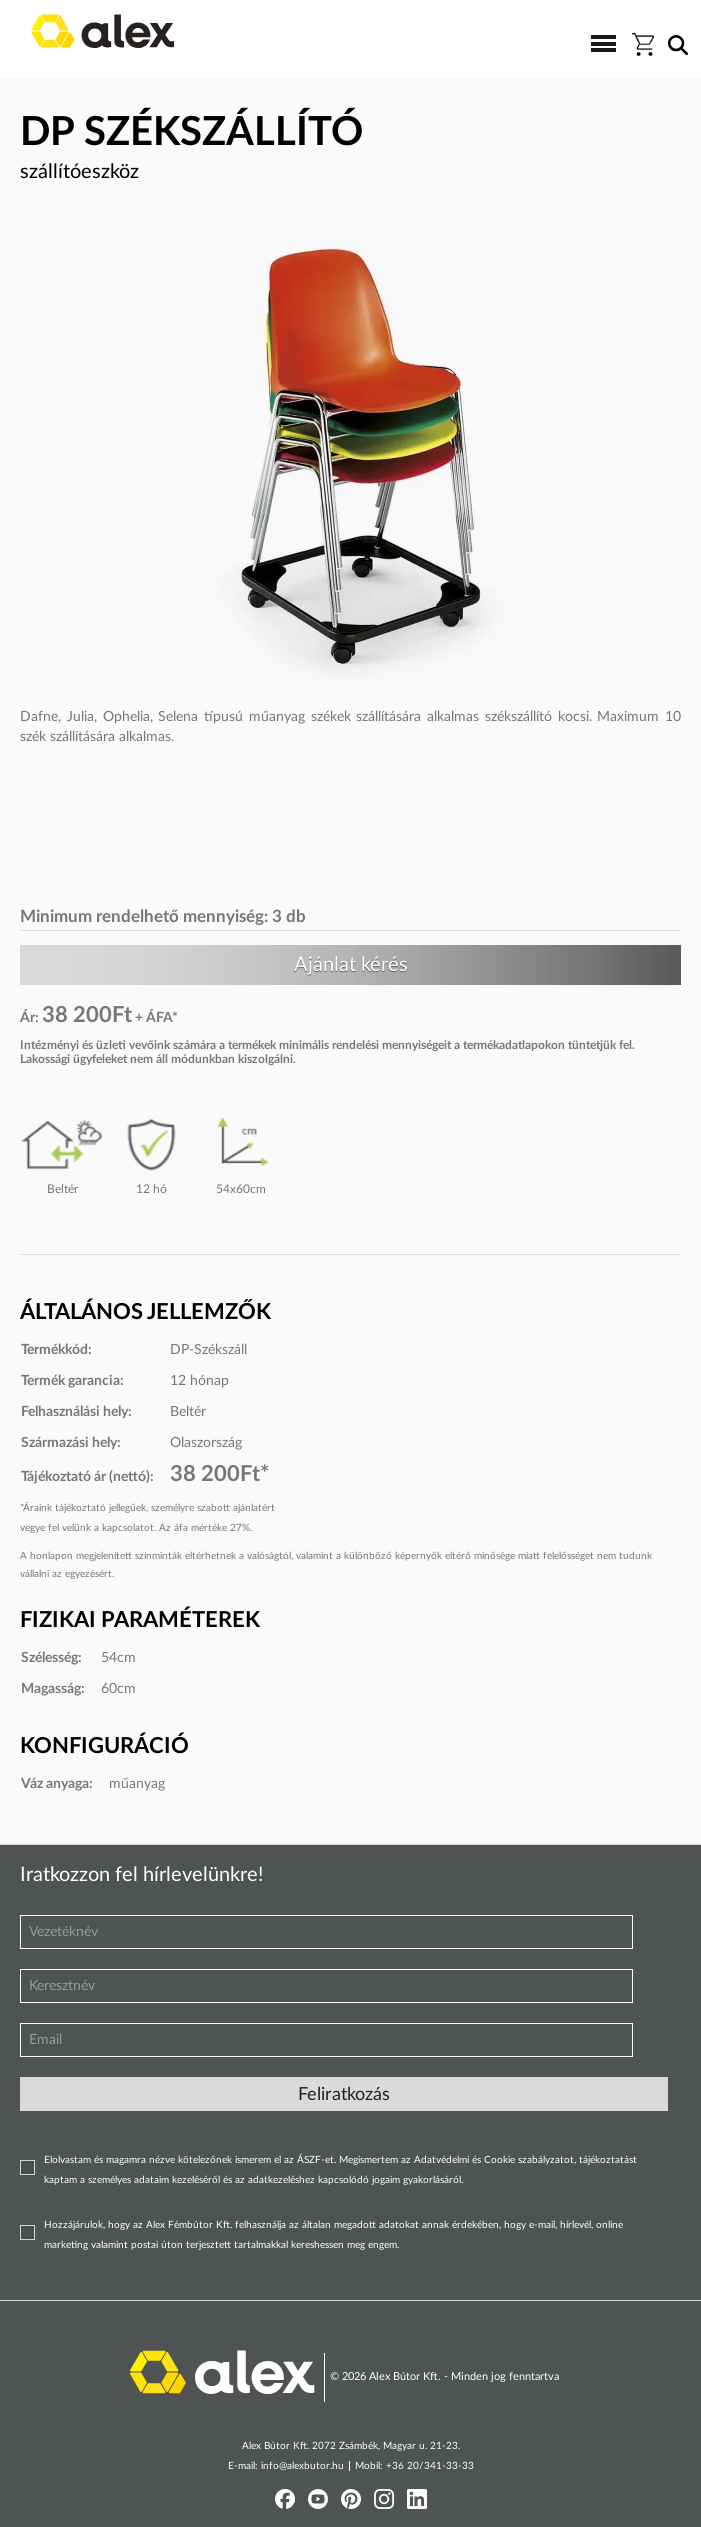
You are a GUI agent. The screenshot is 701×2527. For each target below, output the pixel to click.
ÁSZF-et (315, 2160)
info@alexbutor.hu (302, 2466)
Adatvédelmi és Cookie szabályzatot (494, 2160)
